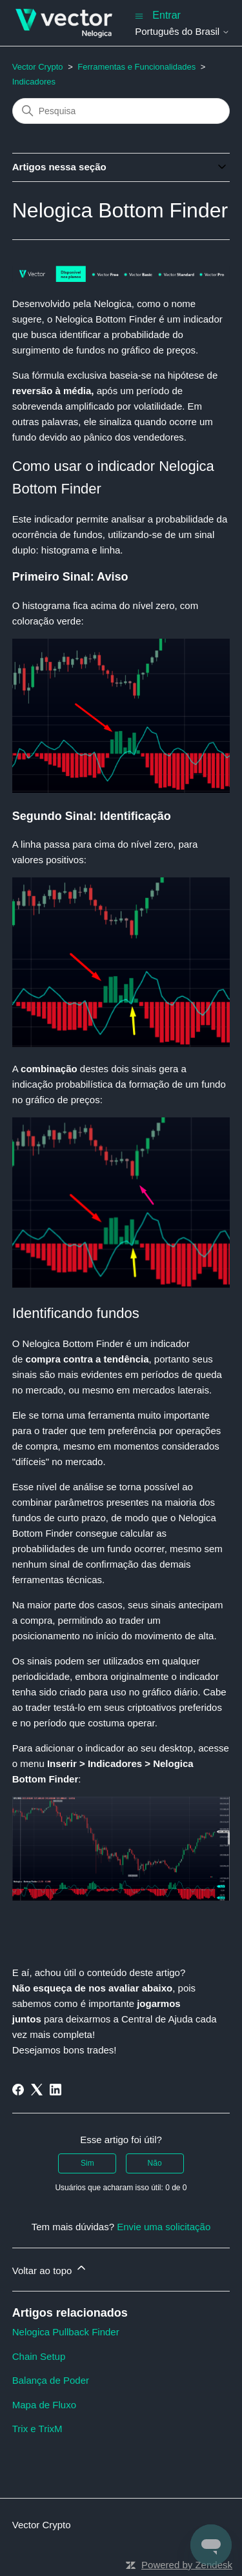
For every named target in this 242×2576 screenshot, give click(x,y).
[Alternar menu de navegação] (139, 15)
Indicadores (33, 81)
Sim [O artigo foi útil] (87, 2163)
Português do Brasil (182, 31)
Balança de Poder (50, 2380)
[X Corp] (37, 2089)
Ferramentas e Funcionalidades (136, 67)
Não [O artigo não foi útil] (155, 2163)
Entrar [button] (166, 15)
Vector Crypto (37, 67)
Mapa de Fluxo (44, 2404)
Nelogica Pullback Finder (65, 2331)
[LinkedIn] (55, 2089)
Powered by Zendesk (186, 2564)
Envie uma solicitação (163, 2226)
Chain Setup (39, 2356)
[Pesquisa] (121, 111)
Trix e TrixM (37, 2428)
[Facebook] (18, 2089)
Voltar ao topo (50, 2268)
